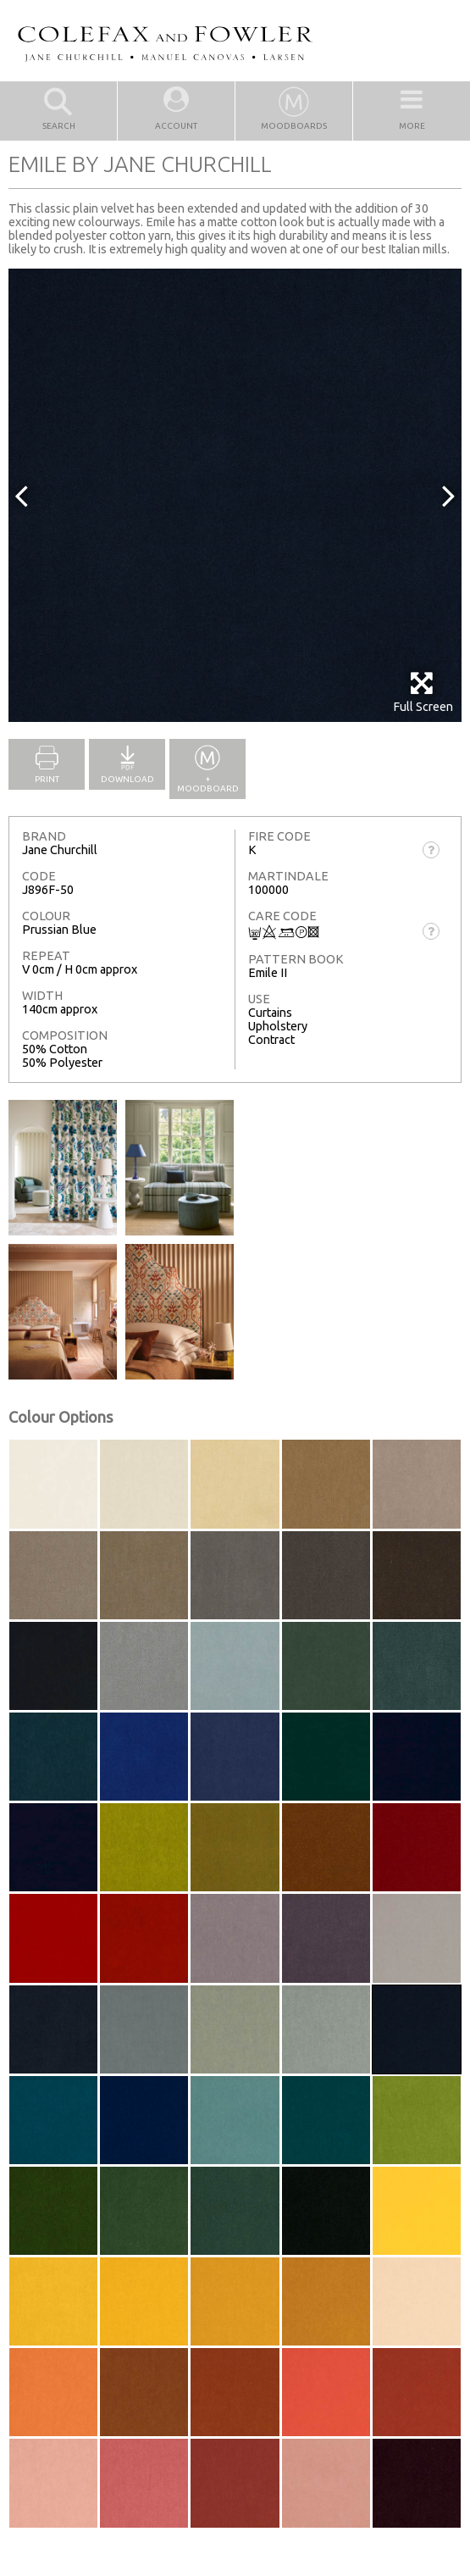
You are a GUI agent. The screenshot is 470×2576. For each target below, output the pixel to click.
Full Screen (423, 691)
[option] (235, 495)
